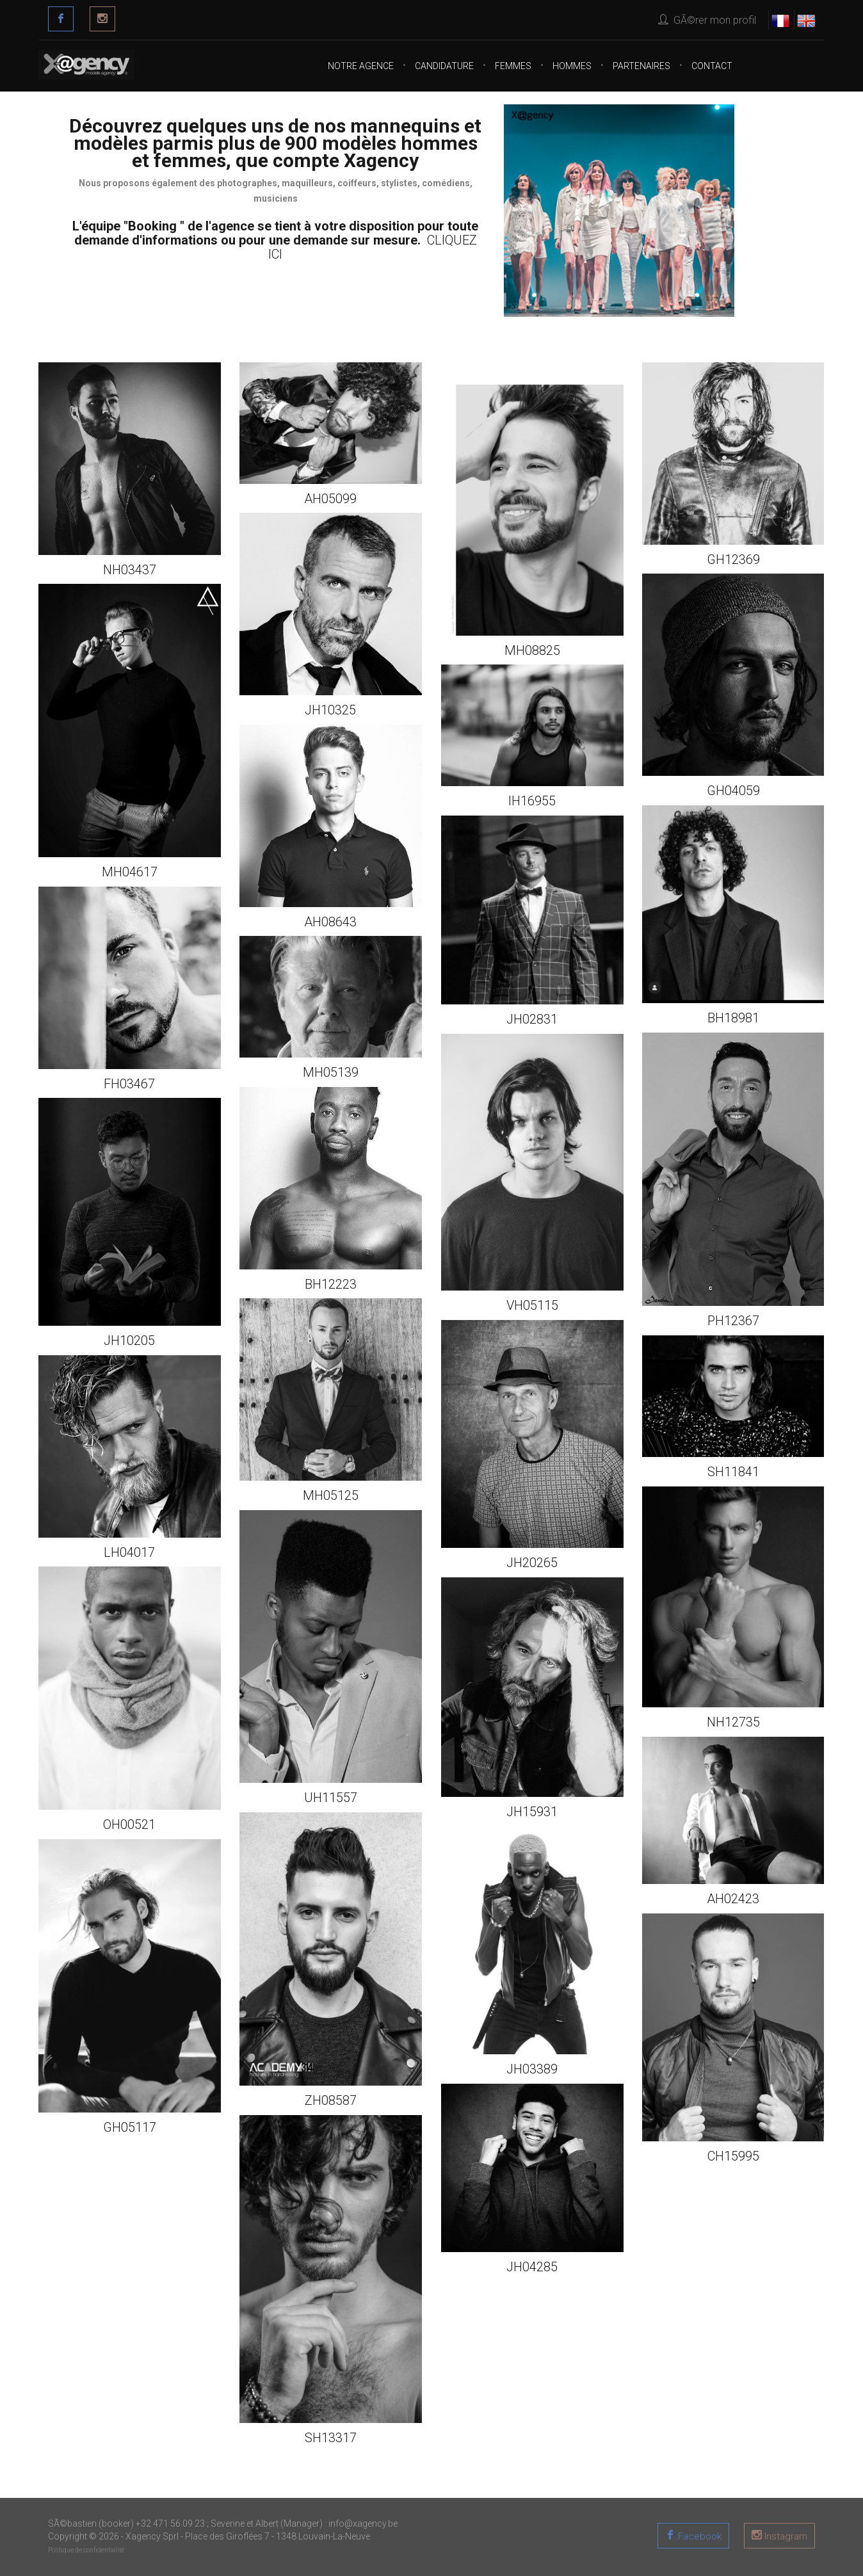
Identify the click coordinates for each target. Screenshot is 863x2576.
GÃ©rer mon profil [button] (707, 20)
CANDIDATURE (444, 66)
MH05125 (331, 1495)
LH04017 (129, 1552)
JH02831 (532, 1019)
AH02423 (733, 1898)
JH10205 (129, 1340)
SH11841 (733, 1471)
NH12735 (733, 1722)
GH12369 (733, 559)
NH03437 (129, 569)
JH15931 (532, 1811)
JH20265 (532, 1562)
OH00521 (129, 1824)
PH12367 (733, 1320)
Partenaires (641, 66)
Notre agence (361, 66)
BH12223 (331, 1284)
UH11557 (330, 1797)
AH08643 (330, 922)
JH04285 (532, 2266)
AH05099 (330, 498)
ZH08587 (331, 2100)
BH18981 (733, 1018)
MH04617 (129, 872)
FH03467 (129, 1083)
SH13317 (331, 2437)
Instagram (784, 2536)
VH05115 (532, 1305)
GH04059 (733, 790)
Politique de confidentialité (86, 2550)
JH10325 (330, 710)
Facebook (698, 2536)
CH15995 (733, 2156)
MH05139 (331, 1072)
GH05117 (129, 2127)
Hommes (572, 66)
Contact (711, 66)
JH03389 (532, 2069)
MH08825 (532, 650)
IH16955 (532, 801)
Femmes (513, 66)
